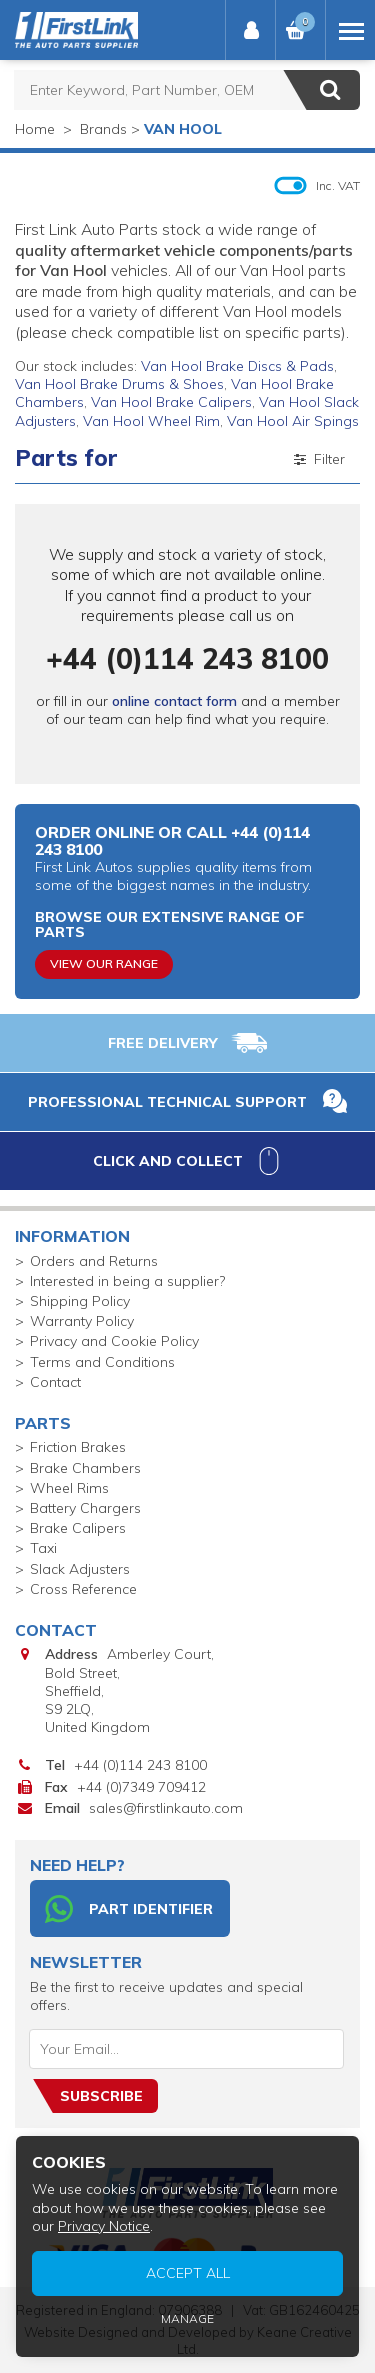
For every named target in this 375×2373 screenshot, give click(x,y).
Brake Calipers (78, 1528)
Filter (317, 459)
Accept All (188, 2273)
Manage (187, 2318)
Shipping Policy (80, 1301)
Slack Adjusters (80, 1569)
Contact (55, 1382)
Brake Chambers (85, 1468)
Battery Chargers (85, 1508)
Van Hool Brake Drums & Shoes (119, 384)
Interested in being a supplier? (127, 1281)
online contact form (174, 701)
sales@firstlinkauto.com (166, 1808)
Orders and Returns (94, 1261)
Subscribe (101, 2096)
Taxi (43, 1548)
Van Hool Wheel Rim (151, 421)
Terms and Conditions (102, 1362)
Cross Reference (83, 1589)
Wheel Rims (69, 1488)
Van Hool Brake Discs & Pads (237, 366)
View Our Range (104, 963)
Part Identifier (129, 1909)
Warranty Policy (82, 1321)
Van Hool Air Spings (293, 421)
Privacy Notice (104, 2226)
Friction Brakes (78, 1447)
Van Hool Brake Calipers (171, 402)
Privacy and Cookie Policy (114, 1341)
